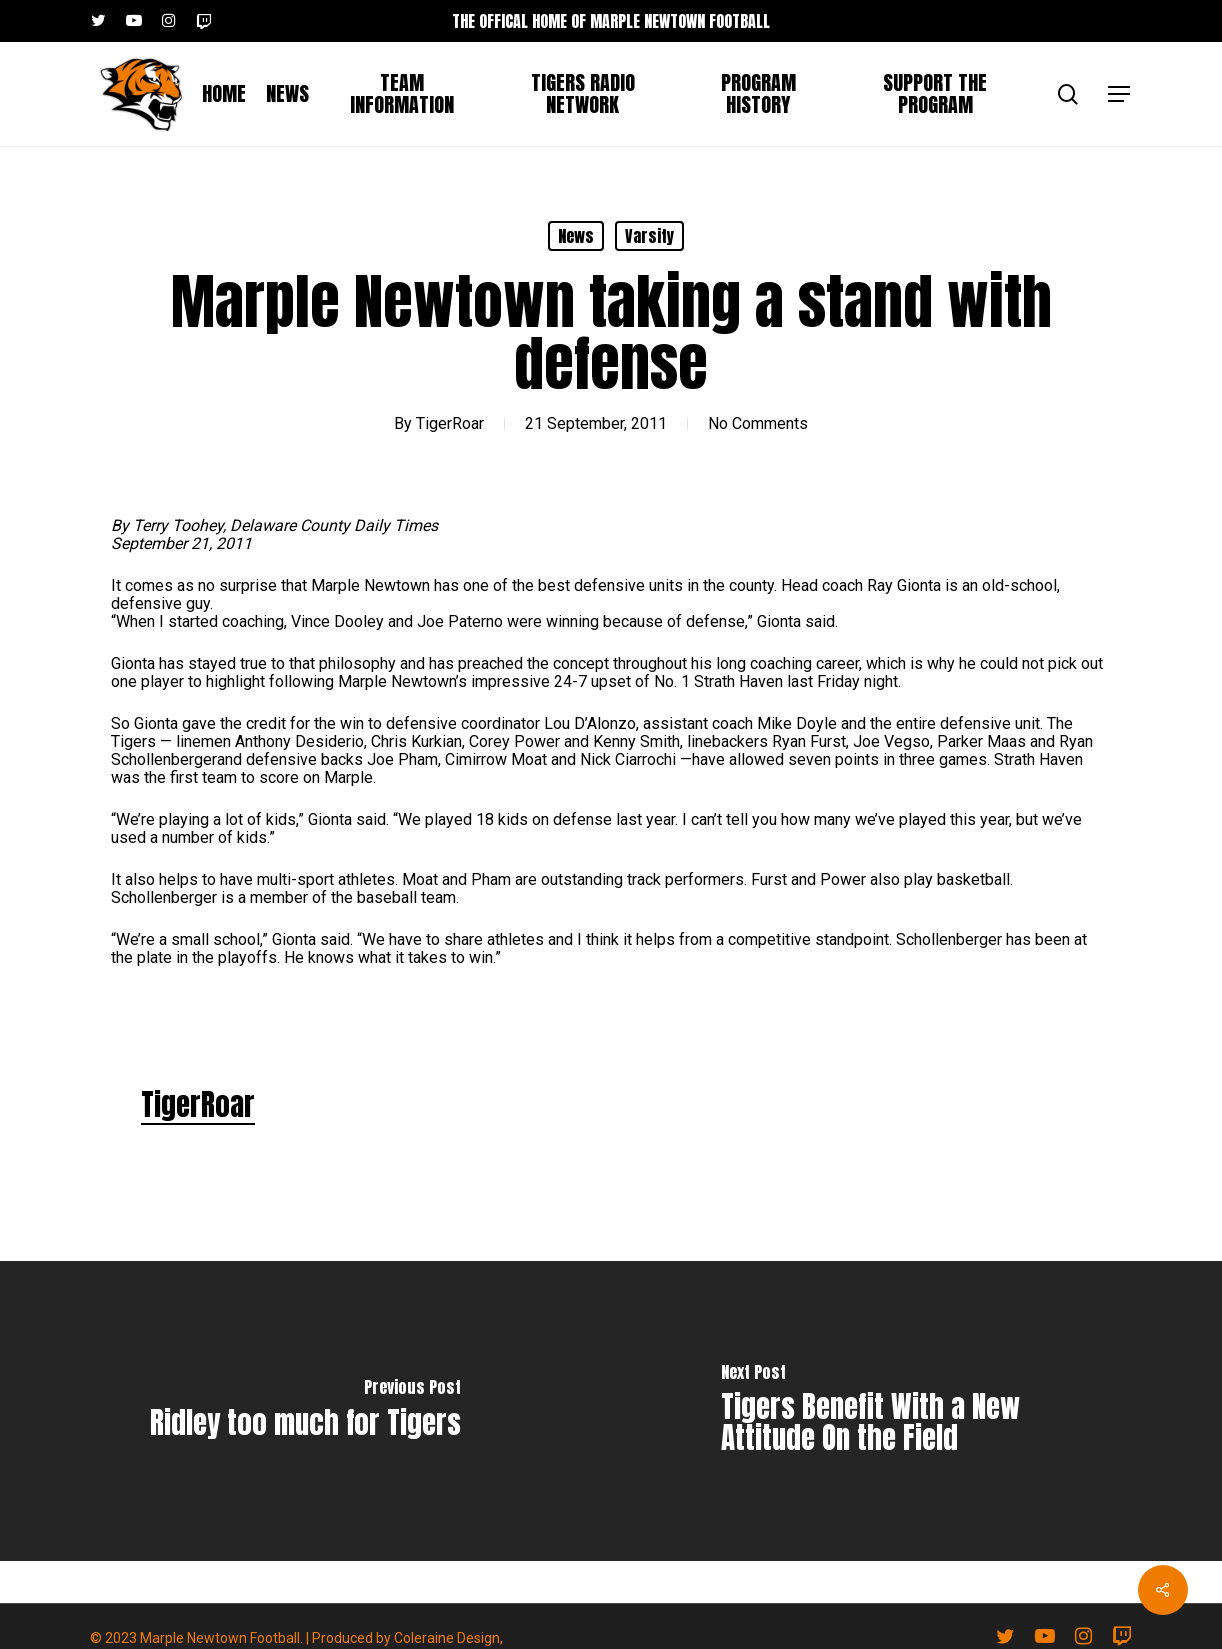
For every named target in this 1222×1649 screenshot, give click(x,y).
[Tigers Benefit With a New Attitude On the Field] (916, 1411)
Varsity (649, 236)
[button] (1120, 94)
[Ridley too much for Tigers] (305, 1411)
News (576, 236)
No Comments (758, 423)
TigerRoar (450, 423)
